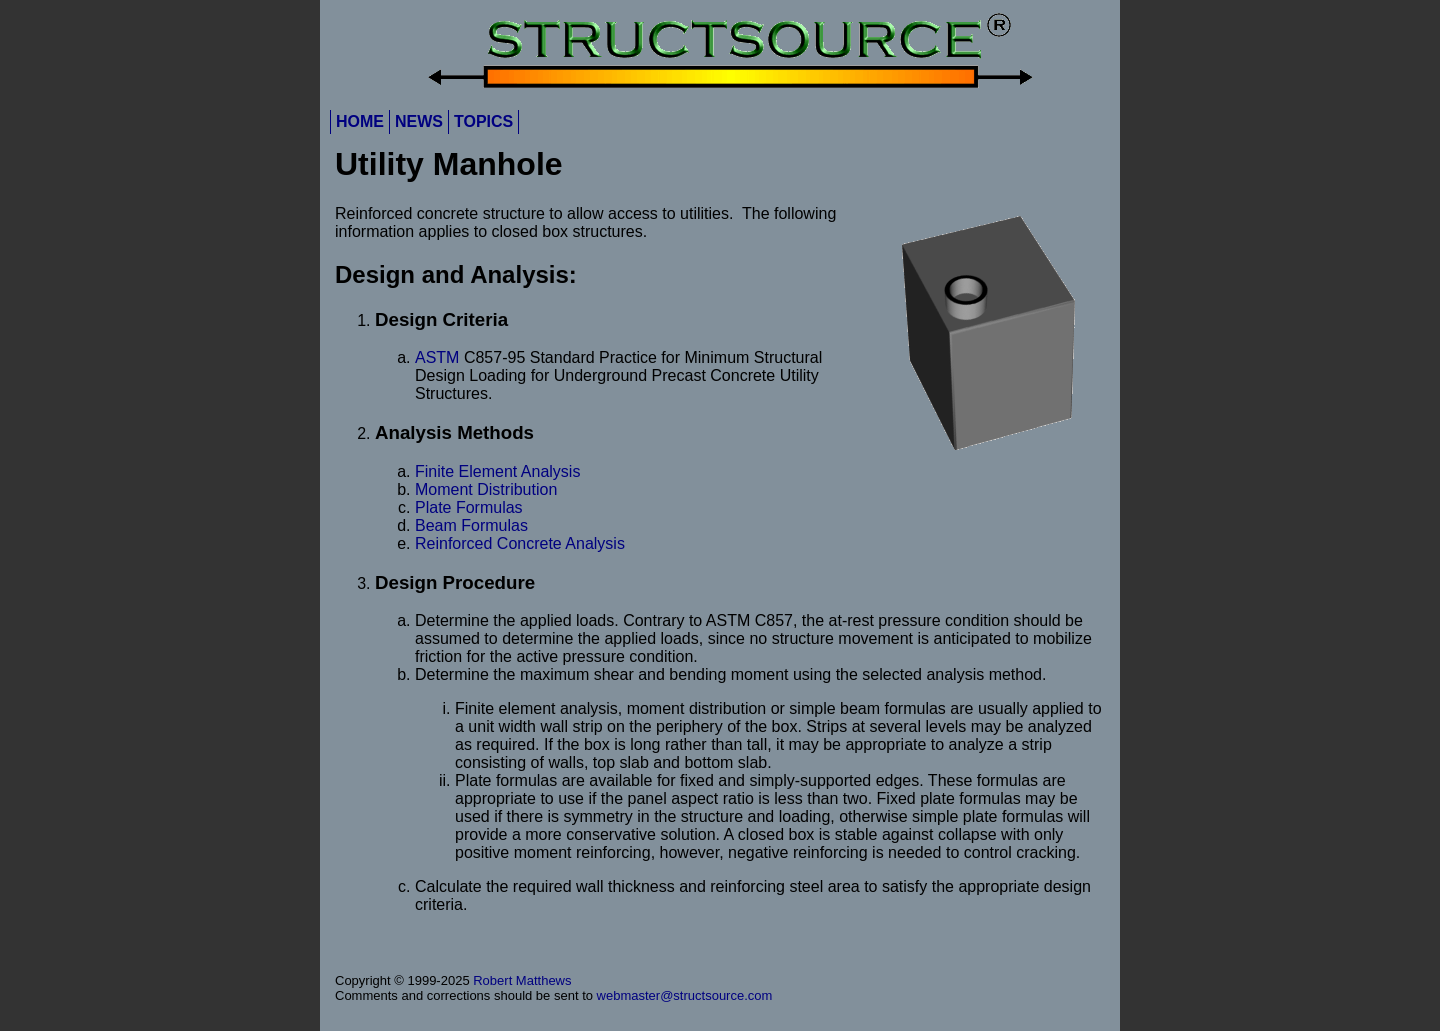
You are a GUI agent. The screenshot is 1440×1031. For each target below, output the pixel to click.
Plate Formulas (469, 507)
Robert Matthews (522, 980)
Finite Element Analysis (497, 471)
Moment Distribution (486, 489)
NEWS (419, 121)
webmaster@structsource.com (685, 995)
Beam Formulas (471, 525)
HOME (360, 121)
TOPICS (483, 121)
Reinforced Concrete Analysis (520, 543)
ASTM (437, 357)
